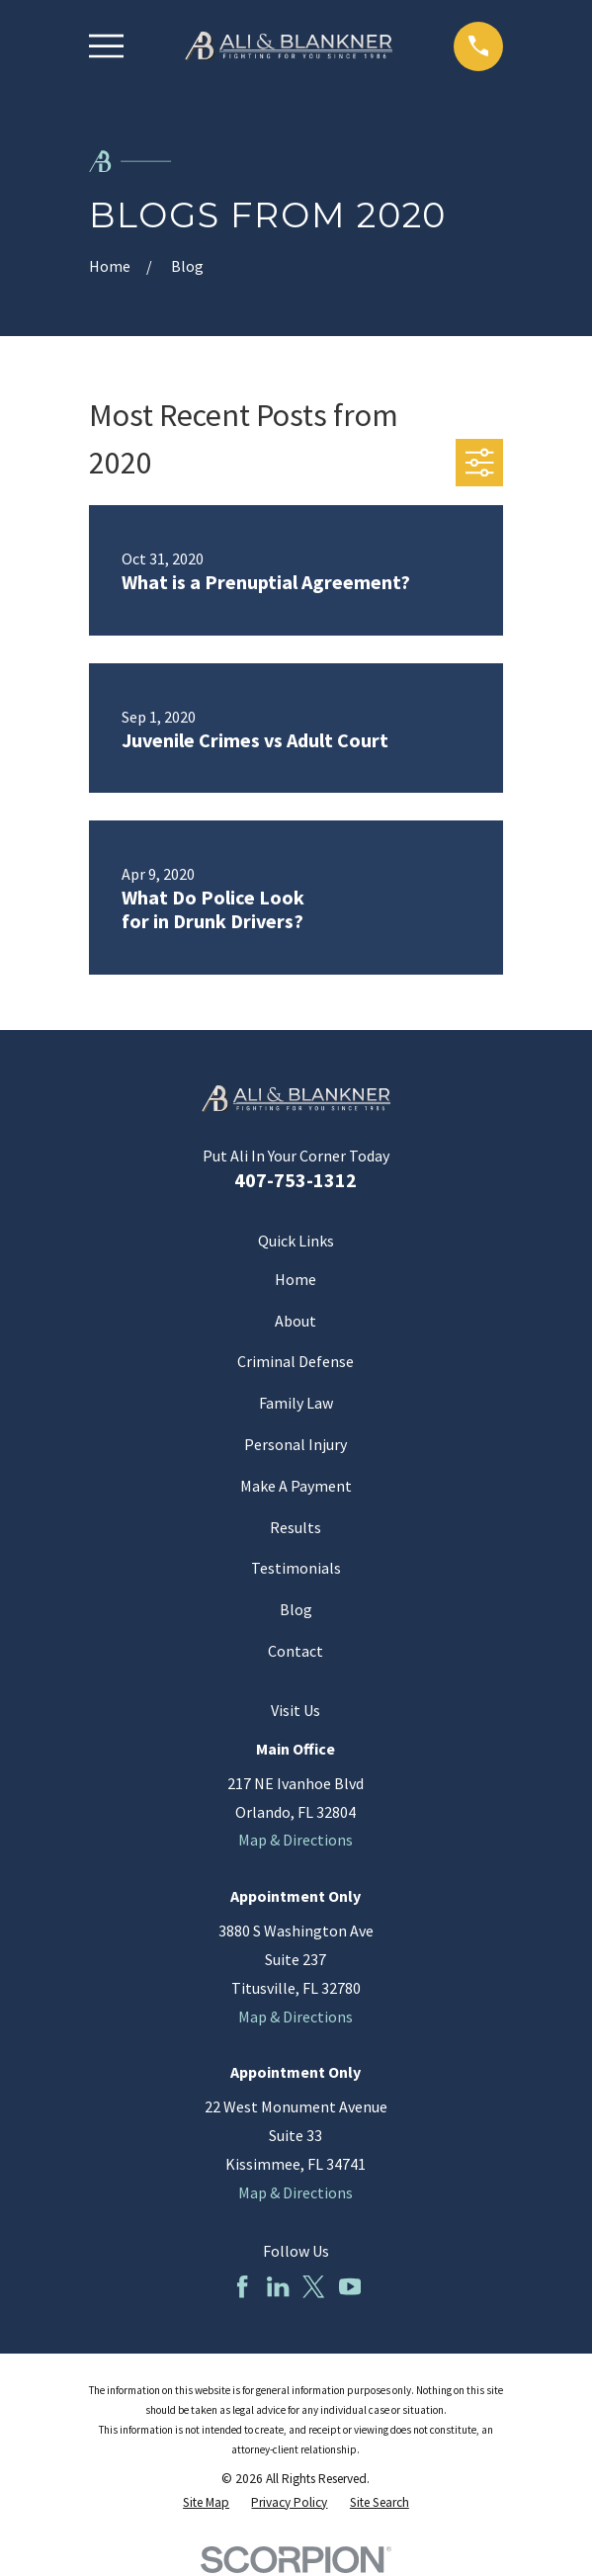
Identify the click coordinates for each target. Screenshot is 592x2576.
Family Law (296, 1403)
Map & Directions (295, 1839)
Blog (296, 1609)
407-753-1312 (295, 1179)
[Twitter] (313, 2286)
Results (295, 1527)
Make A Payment (296, 1486)
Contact (295, 1651)
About (295, 1321)
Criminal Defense (295, 1361)
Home (295, 1279)
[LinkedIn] (278, 2286)
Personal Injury (295, 1444)
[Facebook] (242, 2286)
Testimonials (296, 1568)
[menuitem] (206, 2503)
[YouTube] (350, 2286)
